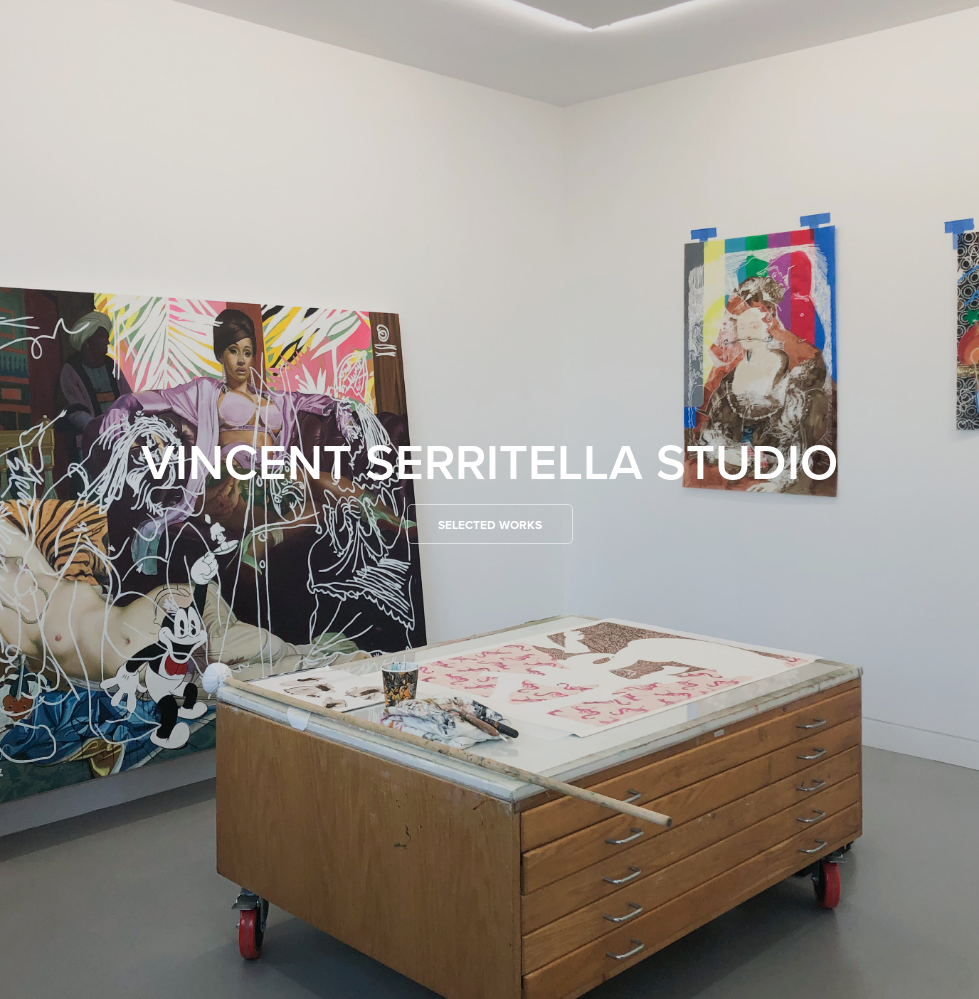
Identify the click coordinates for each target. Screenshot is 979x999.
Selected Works (490, 524)
